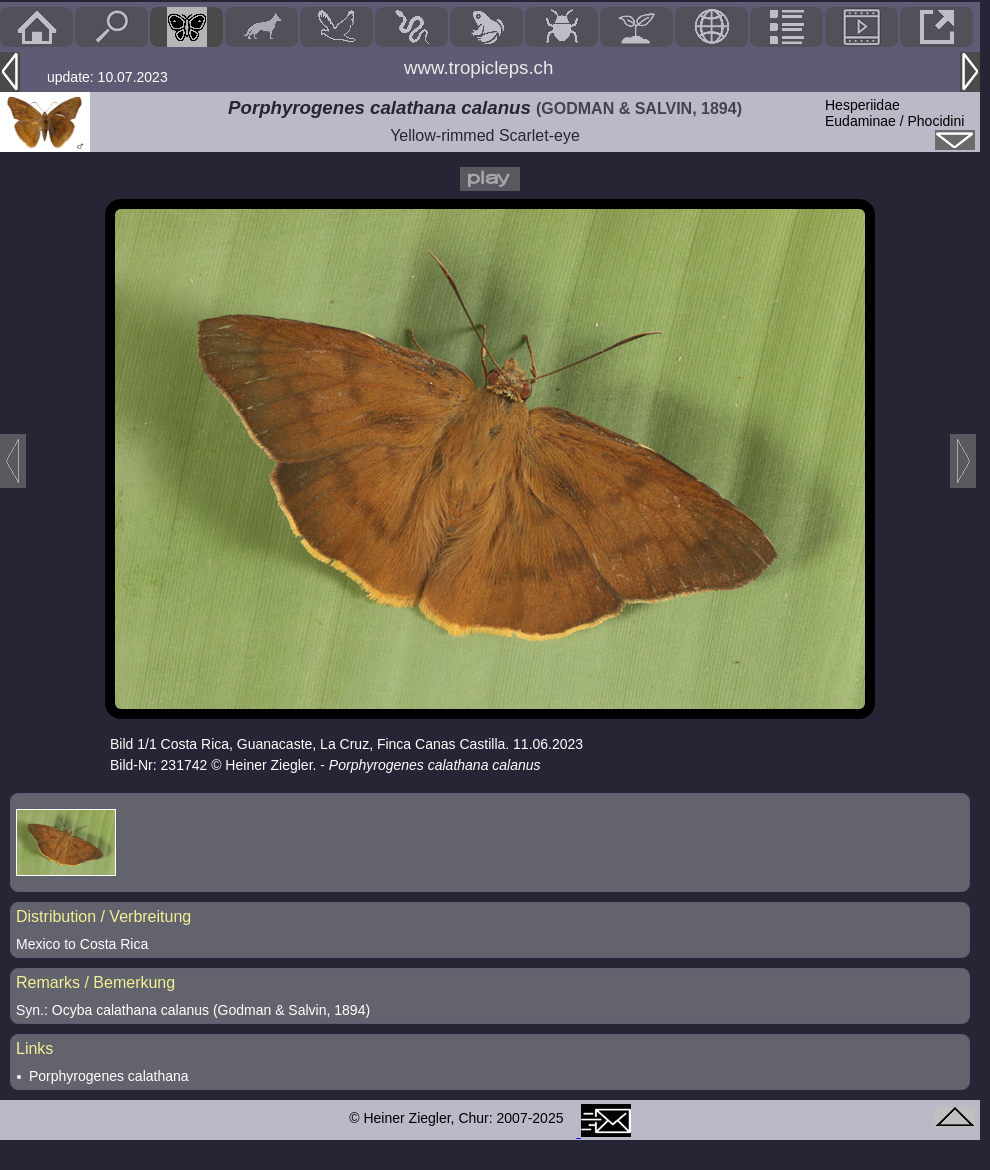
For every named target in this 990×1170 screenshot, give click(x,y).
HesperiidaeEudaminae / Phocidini (894, 113)
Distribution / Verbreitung (103, 916)
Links (34, 1048)
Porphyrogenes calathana (109, 1076)
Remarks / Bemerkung (95, 982)
